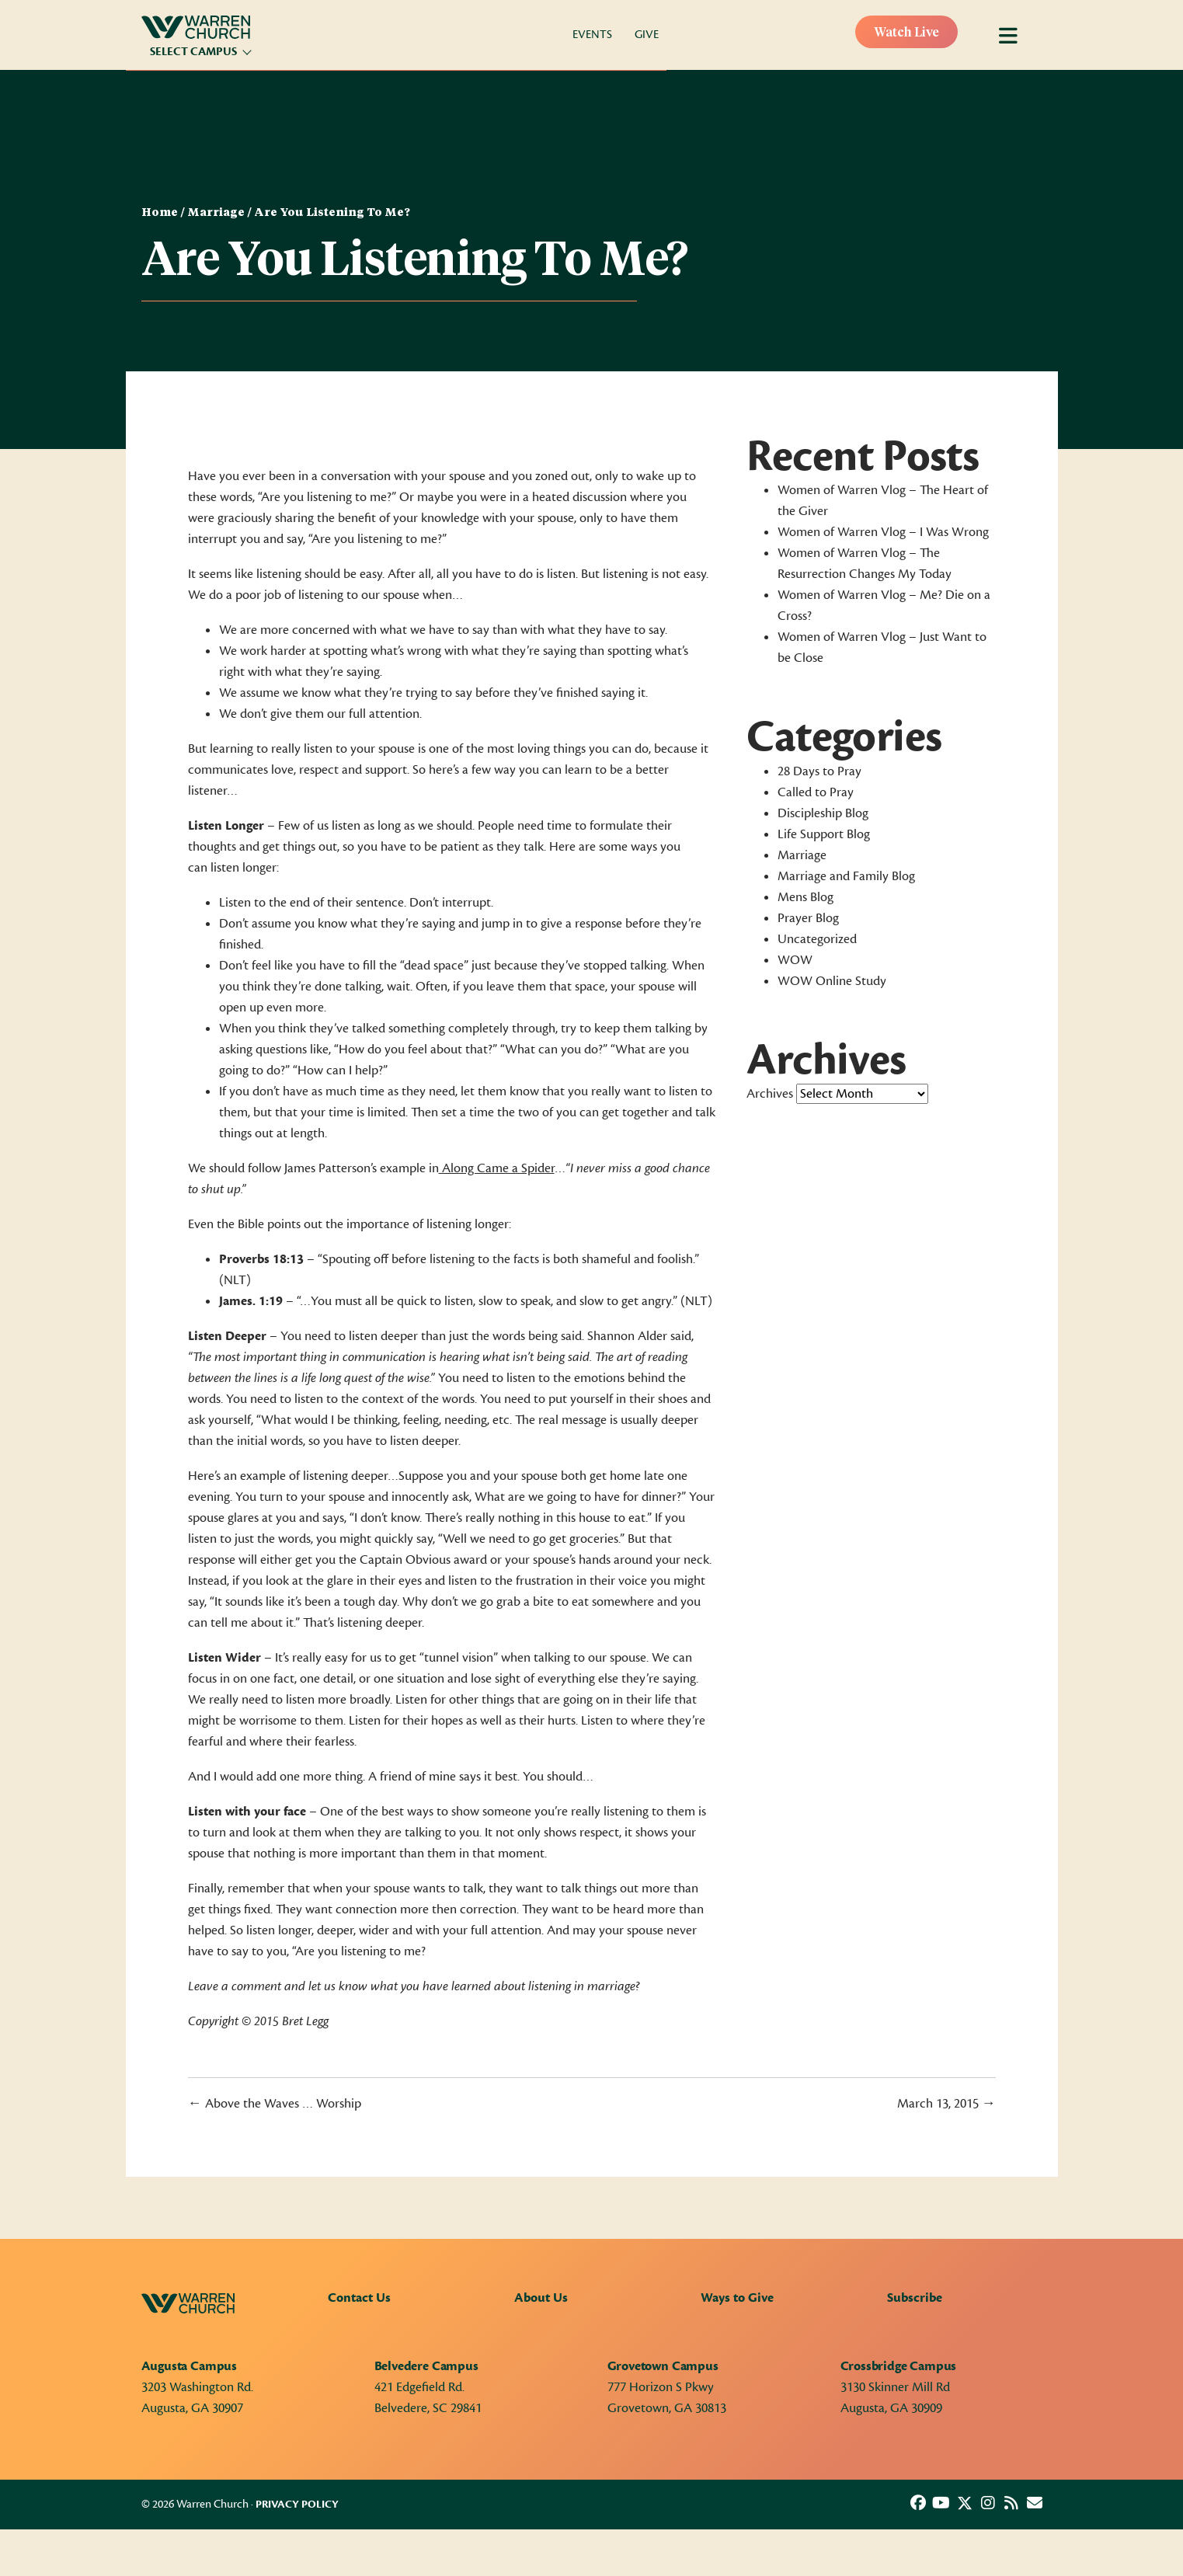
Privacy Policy (297, 2505)
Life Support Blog (824, 834)
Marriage (216, 212)
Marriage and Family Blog (846, 876)
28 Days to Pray (819, 771)
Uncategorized (817, 939)
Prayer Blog (808, 918)
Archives (769, 1093)
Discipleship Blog (823, 813)
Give (647, 34)
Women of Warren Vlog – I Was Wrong (883, 532)
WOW (795, 960)
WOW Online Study (832, 981)
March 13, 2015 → (946, 2103)
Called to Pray (816, 792)
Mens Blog (805, 897)
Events (592, 34)
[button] (918, 2503)
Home (159, 212)
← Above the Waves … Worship (274, 2103)
